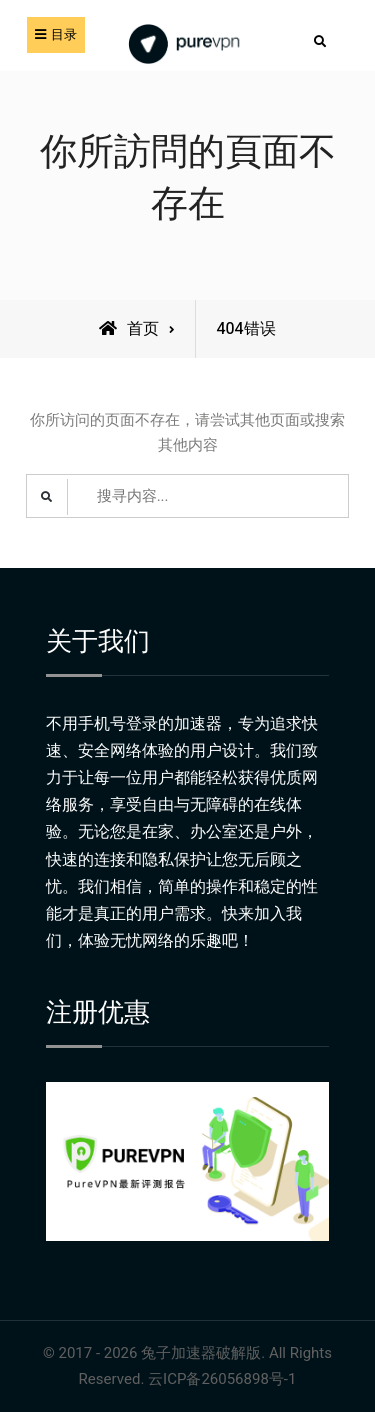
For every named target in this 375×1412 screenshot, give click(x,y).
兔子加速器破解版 (201, 1353)
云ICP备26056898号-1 (222, 1379)
